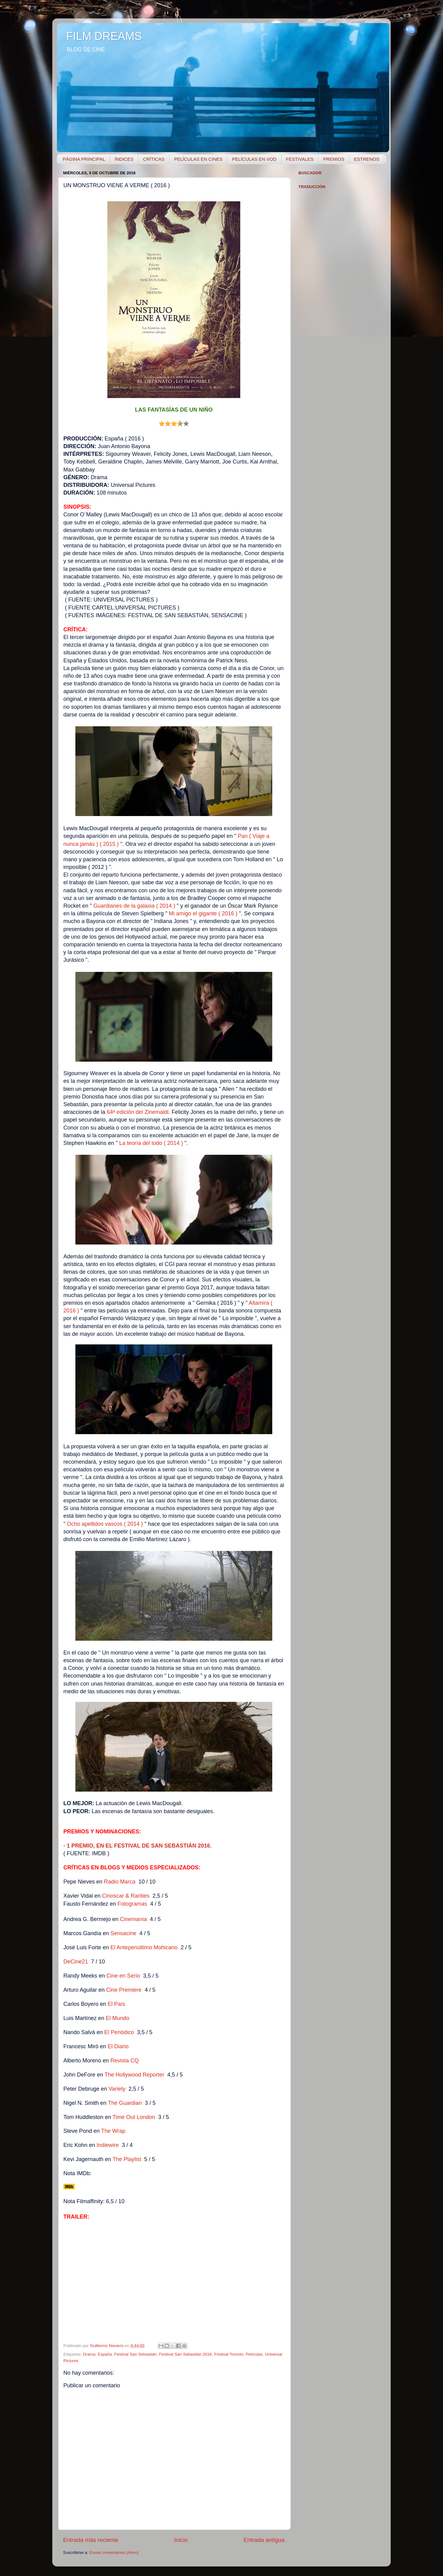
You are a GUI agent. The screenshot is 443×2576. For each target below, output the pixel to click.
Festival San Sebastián (135, 2354)
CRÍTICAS (154, 159)
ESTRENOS (366, 159)
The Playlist (127, 2159)
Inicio (181, 2540)
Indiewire (108, 2145)
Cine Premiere (124, 1990)
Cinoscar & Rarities (126, 1896)
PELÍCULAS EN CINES (198, 159)
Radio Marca (119, 1882)
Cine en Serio (123, 1976)
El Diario (118, 2046)
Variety (117, 2089)
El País (116, 2004)
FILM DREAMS (104, 36)
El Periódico (119, 2032)
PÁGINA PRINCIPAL (84, 159)
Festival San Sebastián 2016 (185, 2354)
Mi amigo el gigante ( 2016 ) (203, 913)
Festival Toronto (228, 2354)
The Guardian (125, 2103)
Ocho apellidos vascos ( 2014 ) (105, 1524)
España (105, 2354)
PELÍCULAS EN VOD (254, 159)
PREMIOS (333, 159)
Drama (89, 2354)
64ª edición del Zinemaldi (138, 1112)
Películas (254, 2354)
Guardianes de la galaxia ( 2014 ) (135, 906)
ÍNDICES (124, 159)
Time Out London (134, 2117)
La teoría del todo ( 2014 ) (151, 1143)
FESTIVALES (300, 159)
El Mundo (117, 2018)
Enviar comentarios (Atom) (114, 2552)
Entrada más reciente (90, 2540)
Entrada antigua (264, 2540)
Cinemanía (133, 1919)
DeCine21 (76, 1962)
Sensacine (123, 1933)
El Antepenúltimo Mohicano (144, 1947)
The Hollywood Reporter (134, 2075)
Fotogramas (132, 1904)
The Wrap (113, 2131)
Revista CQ (124, 2060)
